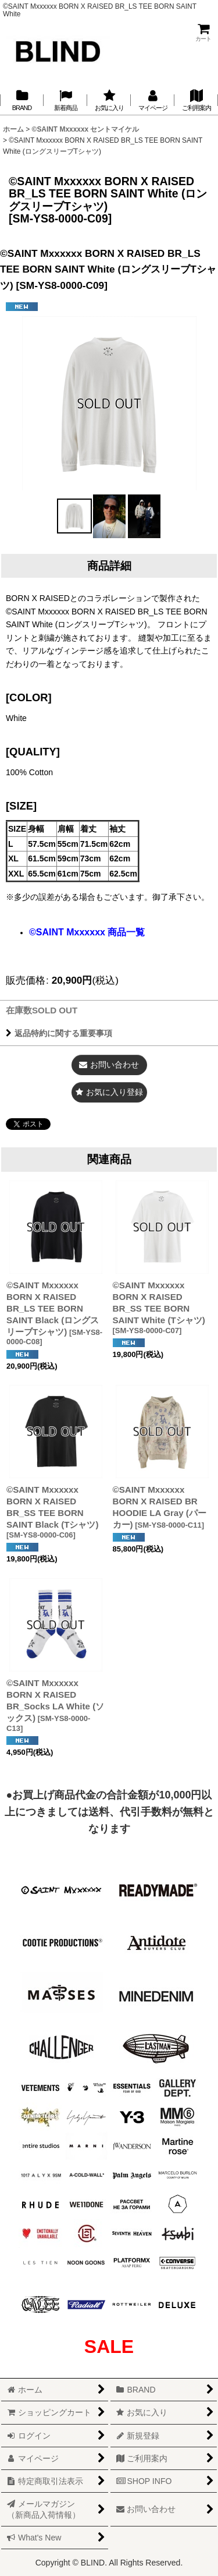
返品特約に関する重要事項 (59, 1033)
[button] (74, 516)
